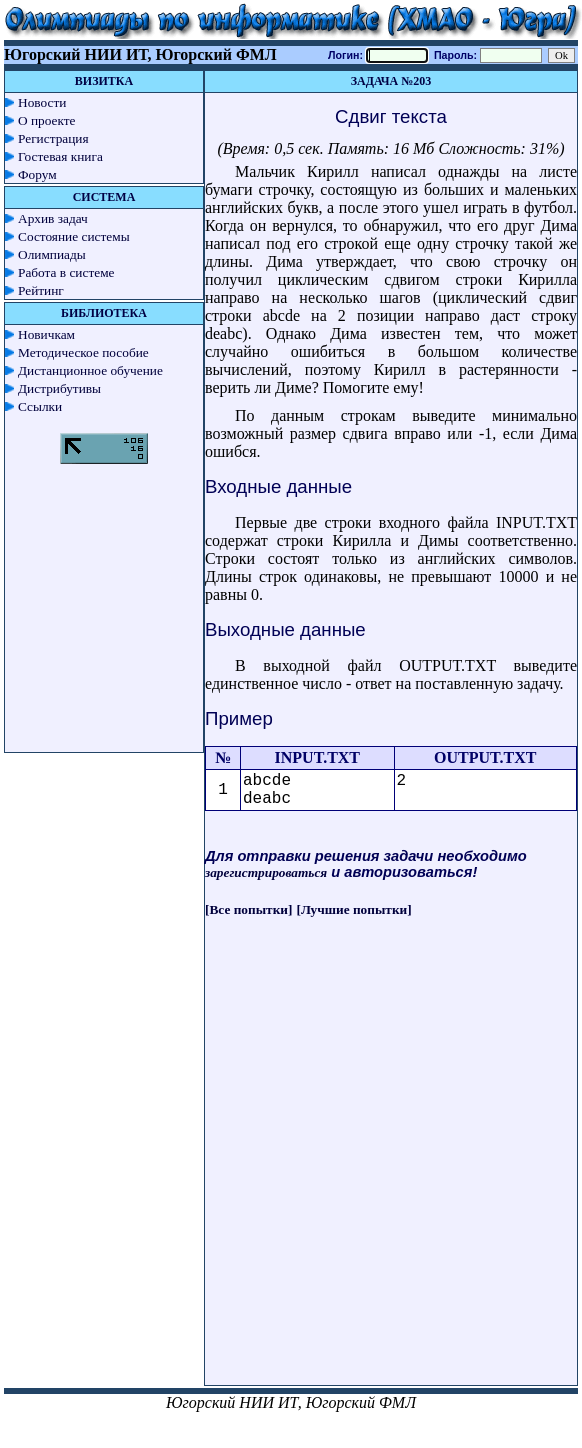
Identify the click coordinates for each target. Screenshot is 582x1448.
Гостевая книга (60, 156)
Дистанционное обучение (90, 370)
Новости (42, 102)
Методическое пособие (83, 352)
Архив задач (53, 218)
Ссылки (40, 406)
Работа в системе (66, 272)
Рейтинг (41, 290)
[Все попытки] (248, 909)
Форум (37, 174)
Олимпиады (52, 254)
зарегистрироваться (266, 872)
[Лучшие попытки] (354, 909)
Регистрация (53, 138)
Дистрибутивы (59, 388)
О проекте (47, 120)
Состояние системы (74, 236)
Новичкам (46, 334)
